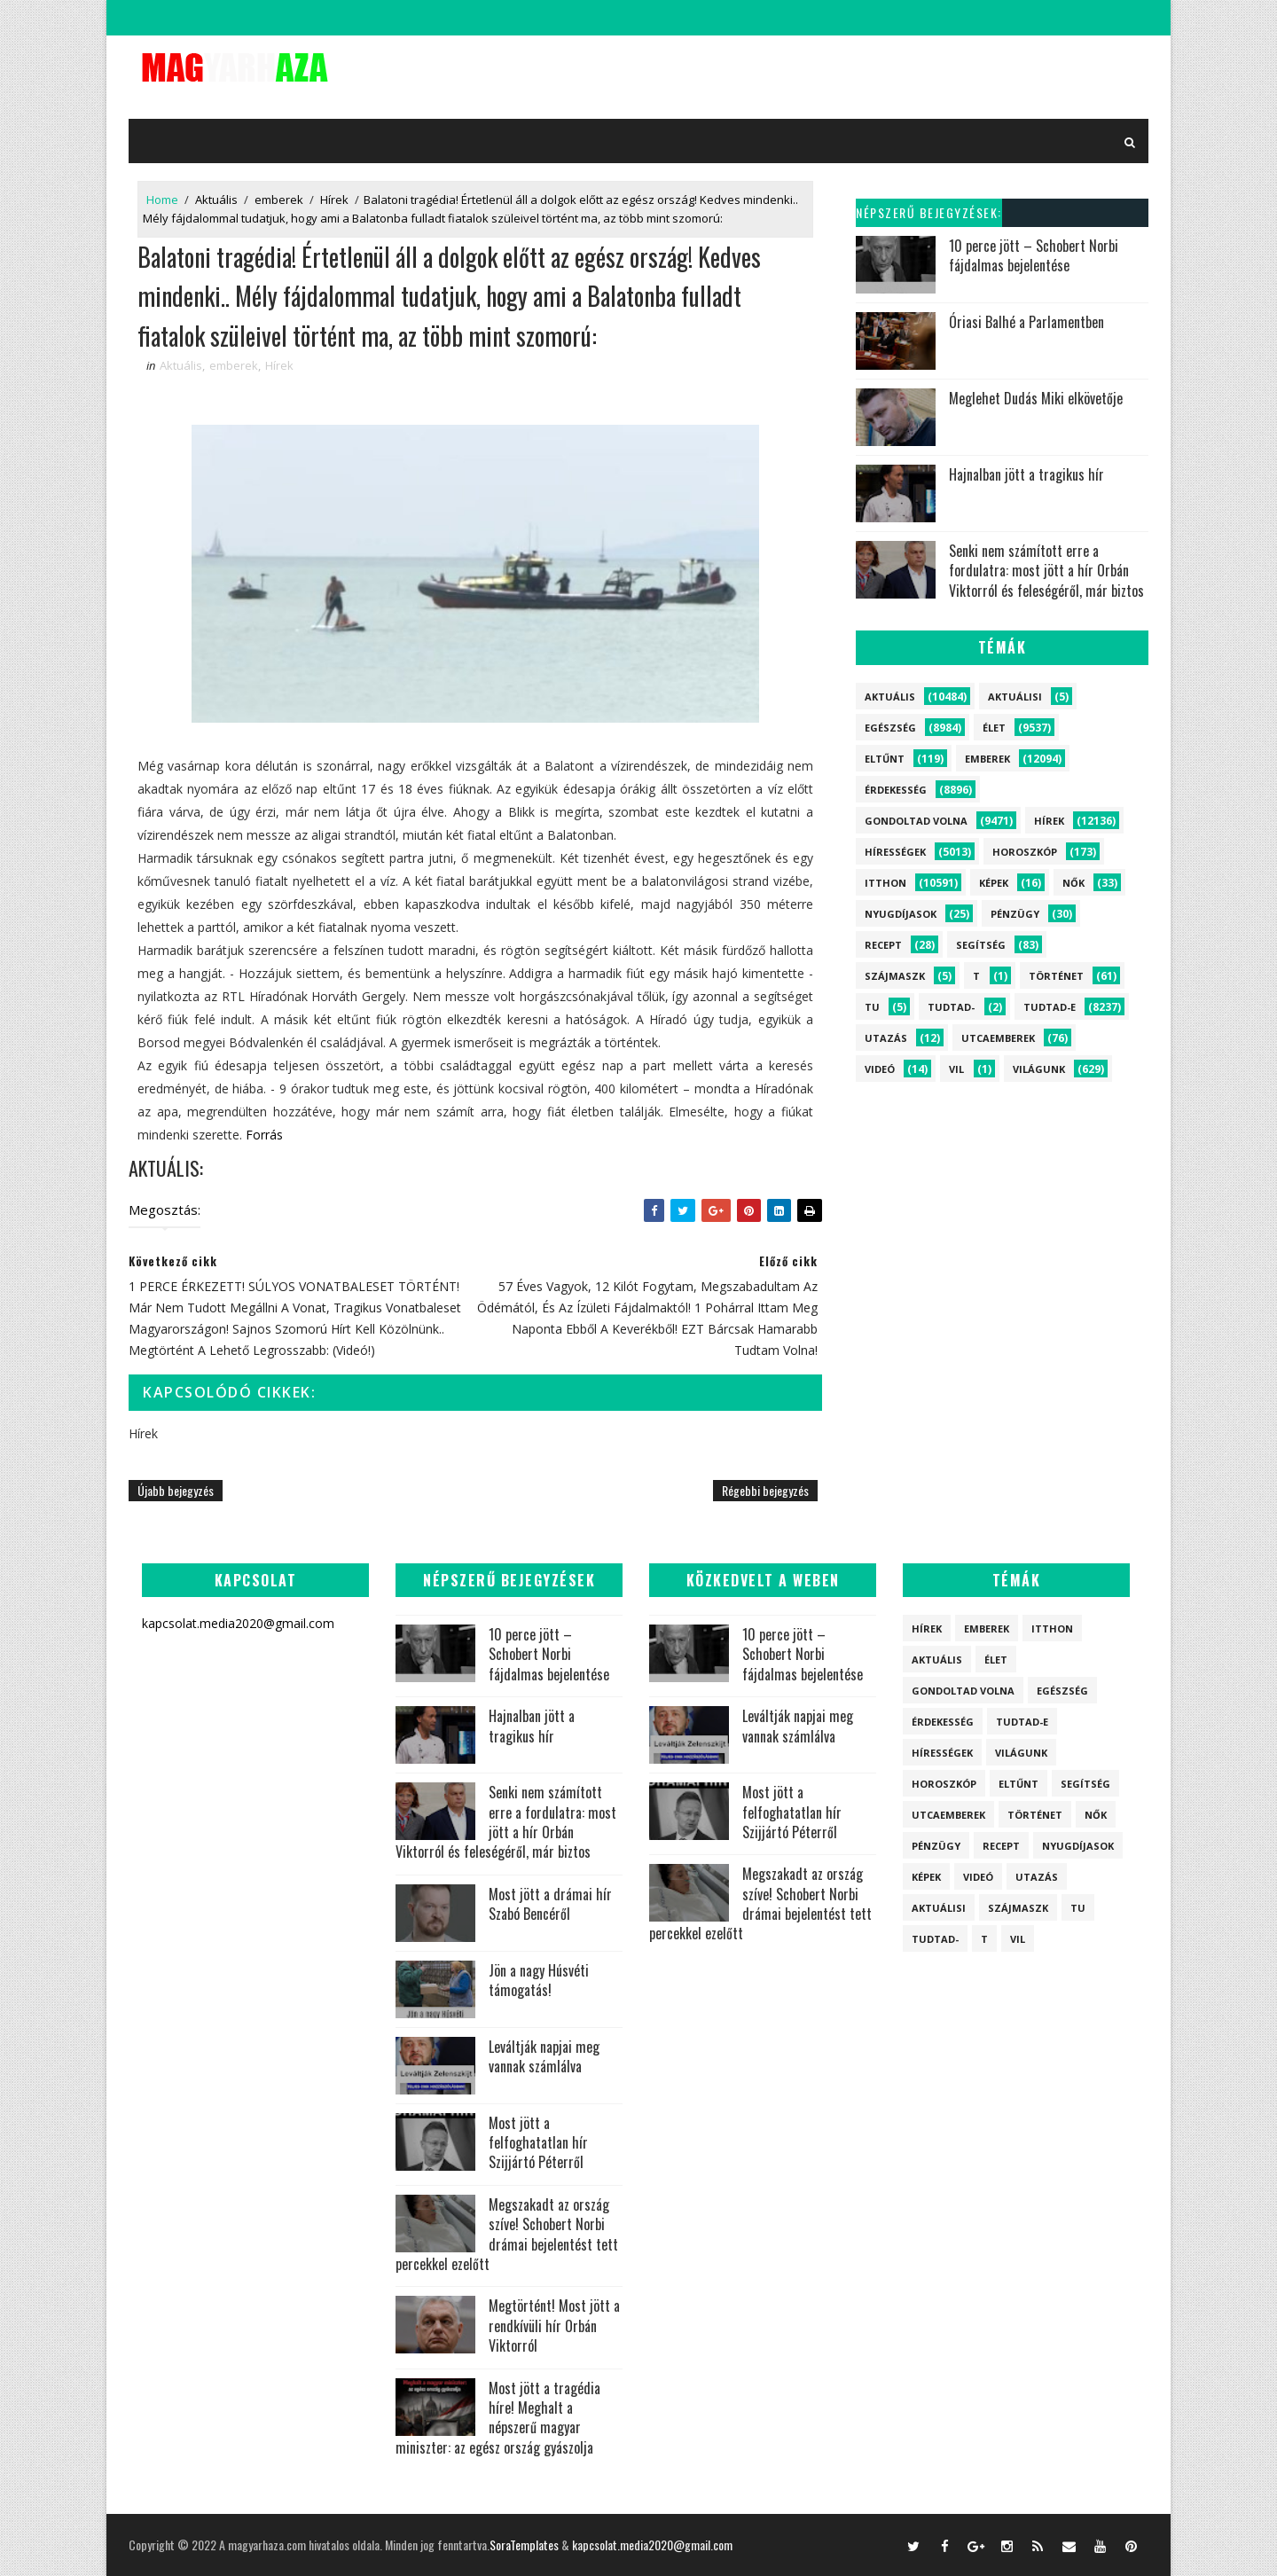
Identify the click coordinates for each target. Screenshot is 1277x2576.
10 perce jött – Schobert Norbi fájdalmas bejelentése (1033, 255)
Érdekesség (896, 789)
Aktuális (216, 199)
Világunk (1039, 1069)
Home (162, 199)
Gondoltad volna (916, 820)
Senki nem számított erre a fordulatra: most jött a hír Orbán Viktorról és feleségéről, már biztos (1046, 570)
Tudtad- (951, 1007)
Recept (883, 944)
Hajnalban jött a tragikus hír (1026, 474)
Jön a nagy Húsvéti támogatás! (539, 1980)
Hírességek (895, 851)
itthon (885, 882)
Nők (1073, 882)
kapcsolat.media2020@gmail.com (652, 2544)
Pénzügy (1015, 913)
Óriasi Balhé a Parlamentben (1026, 322)
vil (956, 1069)
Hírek (334, 199)
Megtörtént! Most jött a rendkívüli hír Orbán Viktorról (554, 2325)
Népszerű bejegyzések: (929, 212)
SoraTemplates (524, 2544)
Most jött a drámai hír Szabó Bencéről (550, 1903)
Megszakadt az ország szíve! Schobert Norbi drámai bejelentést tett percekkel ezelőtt (507, 2234)
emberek (279, 199)
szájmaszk (895, 976)
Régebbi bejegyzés (765, 1490)
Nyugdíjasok (900, 913)
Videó (880, 1069)
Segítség (981, 944)
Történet (1056, 976)
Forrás (264, 1134)
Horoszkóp (1024, 851)
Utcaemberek (998, 1038)
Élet (994, 727)
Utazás (886, 1038)
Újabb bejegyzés (175, 1490)
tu (872, 1007)
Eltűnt (885, 758)
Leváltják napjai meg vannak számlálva (544, 2056)
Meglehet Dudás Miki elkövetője (1036, 398)
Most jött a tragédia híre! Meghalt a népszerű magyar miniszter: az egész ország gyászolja (498, 2417)
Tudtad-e (1049, 1007)
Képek (993, 882)
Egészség (890, 727)
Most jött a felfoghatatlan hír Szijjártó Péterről (538, 2142)
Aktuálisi (1015, 696)
